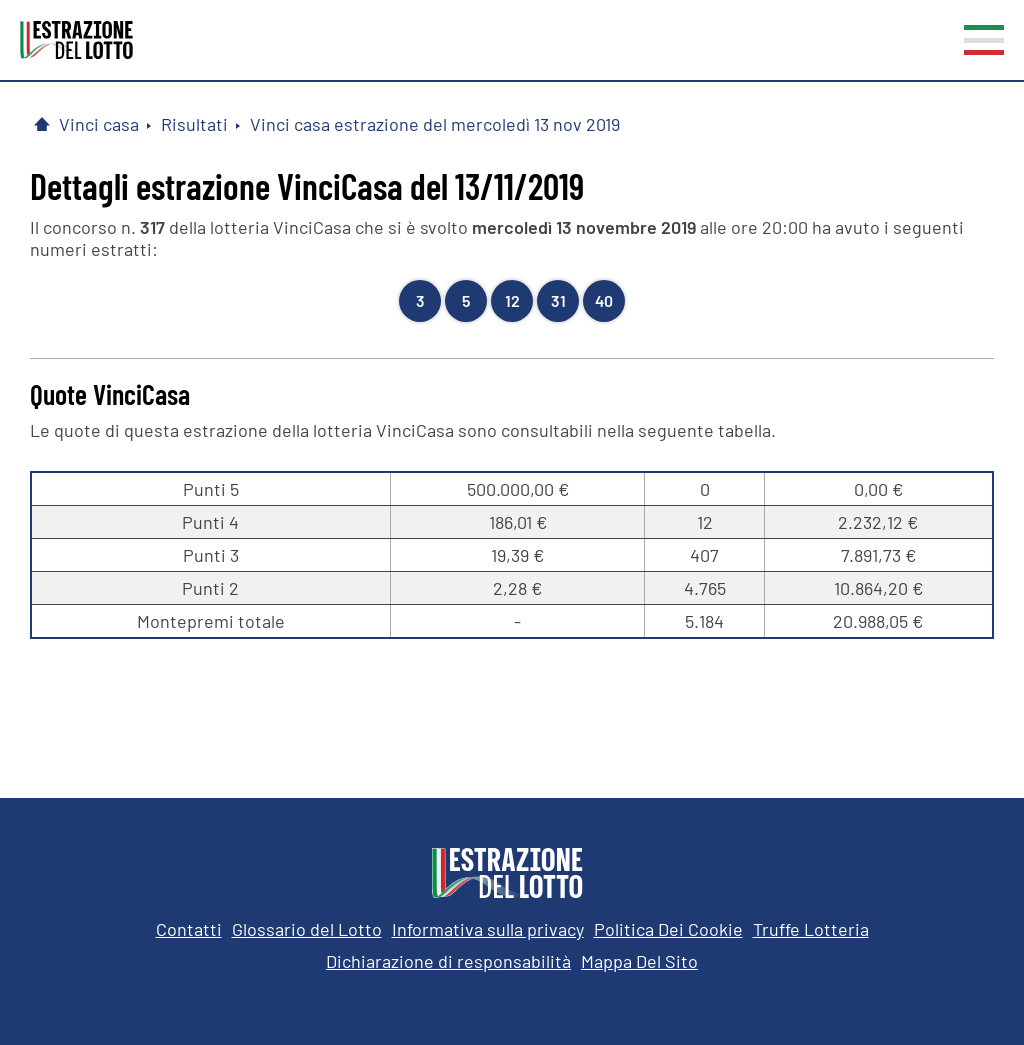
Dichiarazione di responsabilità (448, 961)
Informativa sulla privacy (488, 929)
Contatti (189, 929)
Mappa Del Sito (639, 961)
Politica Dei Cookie (668, 929)
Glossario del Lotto (307, 929)
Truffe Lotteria (811, 929)
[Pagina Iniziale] (42, 124)
